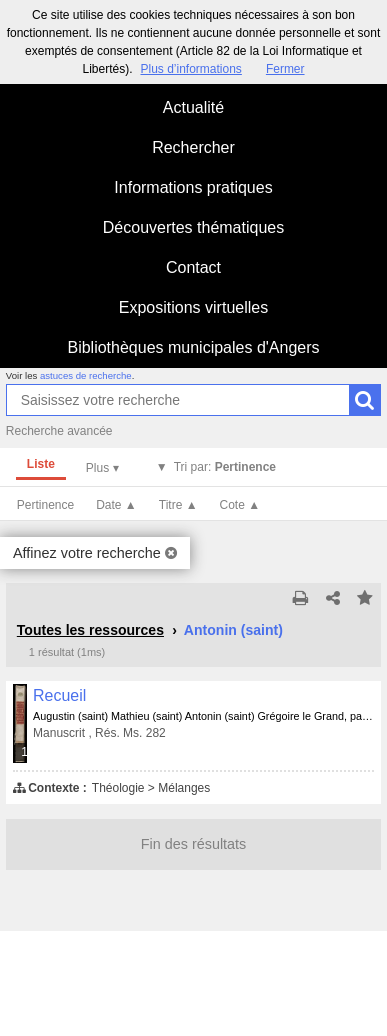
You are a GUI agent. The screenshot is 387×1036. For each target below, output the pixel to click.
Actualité (193, 107)
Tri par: (225, 467)
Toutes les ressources (90, 630)
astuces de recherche (86, 375)
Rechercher (193, 147)
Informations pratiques (193, 187)
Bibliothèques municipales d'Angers (193, 347)
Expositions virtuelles (193, 307)
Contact (193, 267)
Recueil (59, 695)
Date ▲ (116, 505)
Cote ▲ (240, 505)
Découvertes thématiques (193, 227)
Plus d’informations (190, 69)
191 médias (25, 752)
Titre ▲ (178, 505)
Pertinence (45, 505)
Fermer (285, 69)
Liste (41, 464)
